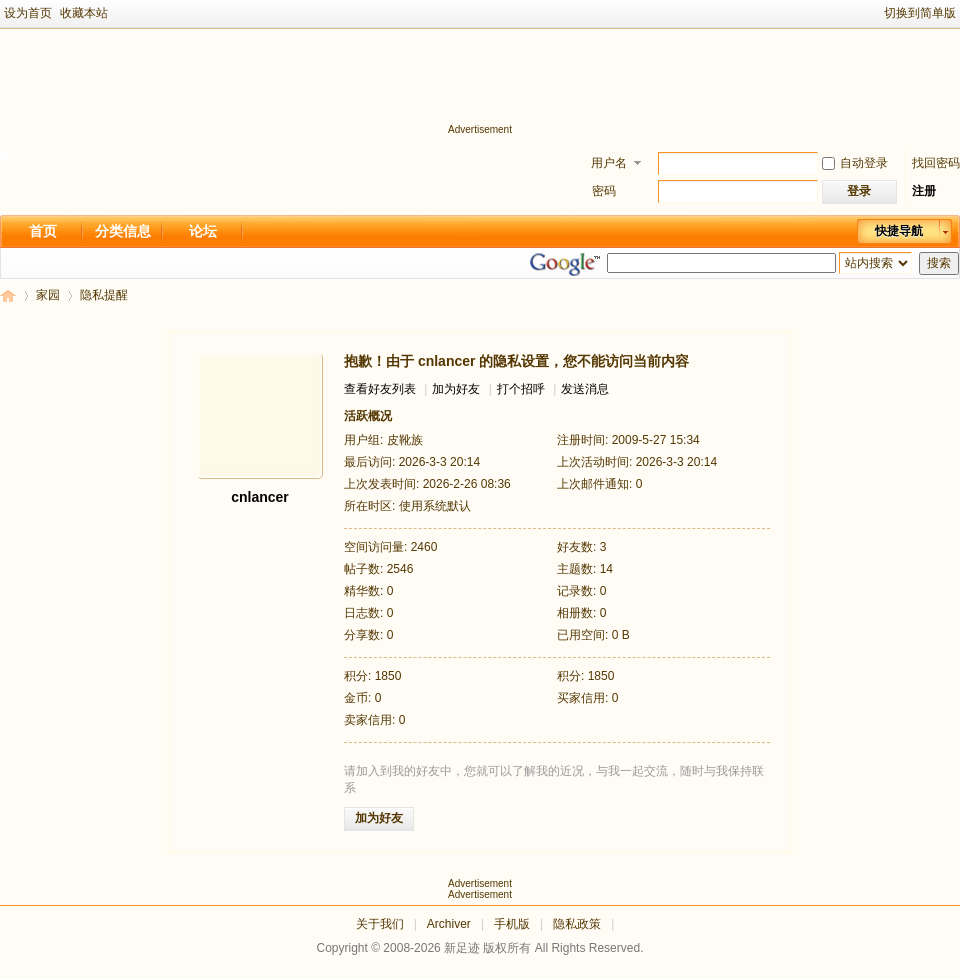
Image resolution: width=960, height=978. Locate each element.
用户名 (609, 163)
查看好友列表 (380, 389)
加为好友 (456, 389)
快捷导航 (899, 231)
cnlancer (260, 497)
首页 (43, 231)
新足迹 (8, 295)
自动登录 (855, 163)
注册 (924, 191)
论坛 (203, 231)
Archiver (449, 924)
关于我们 (380, 924)
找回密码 (936, 163)
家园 (48, 295)
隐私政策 (577, 924)
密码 (604, 191)
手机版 (512, 924)
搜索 (939, 263)
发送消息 (585, 389)
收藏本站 (84, 13)
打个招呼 (521, 389)
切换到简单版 (920, 13)
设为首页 (28, 13)
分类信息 (123, 231)
